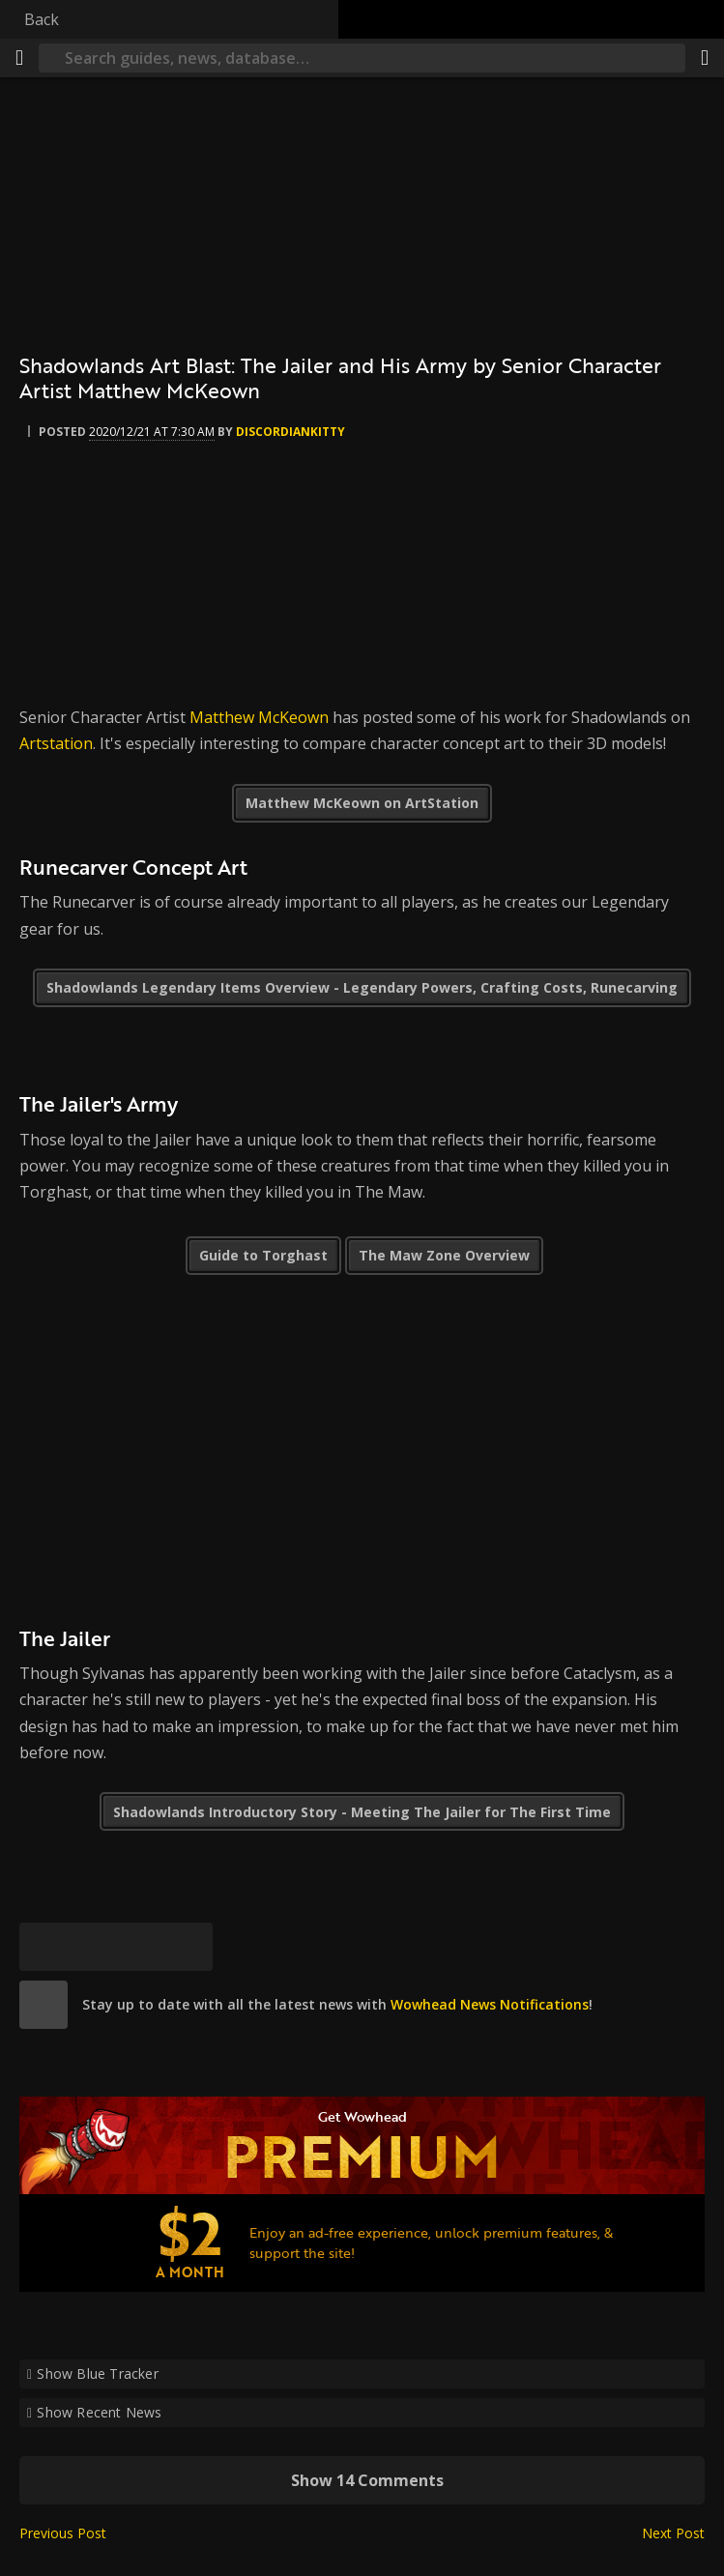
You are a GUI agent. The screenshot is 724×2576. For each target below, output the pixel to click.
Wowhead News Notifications (490, 2004)
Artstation (56, 743)
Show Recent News (99, 2412)
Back (41, 19)
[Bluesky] (43, 1947)
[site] (43, 2005)
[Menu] (19, 58)
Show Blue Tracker (98, 2373)
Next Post (673, 2533)
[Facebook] (92, 1947)
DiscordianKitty (290, 431)
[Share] (704, 58)
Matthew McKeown (259, 717)
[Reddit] (140, 1947)
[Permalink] (188, 1947)
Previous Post (62, 2533)
